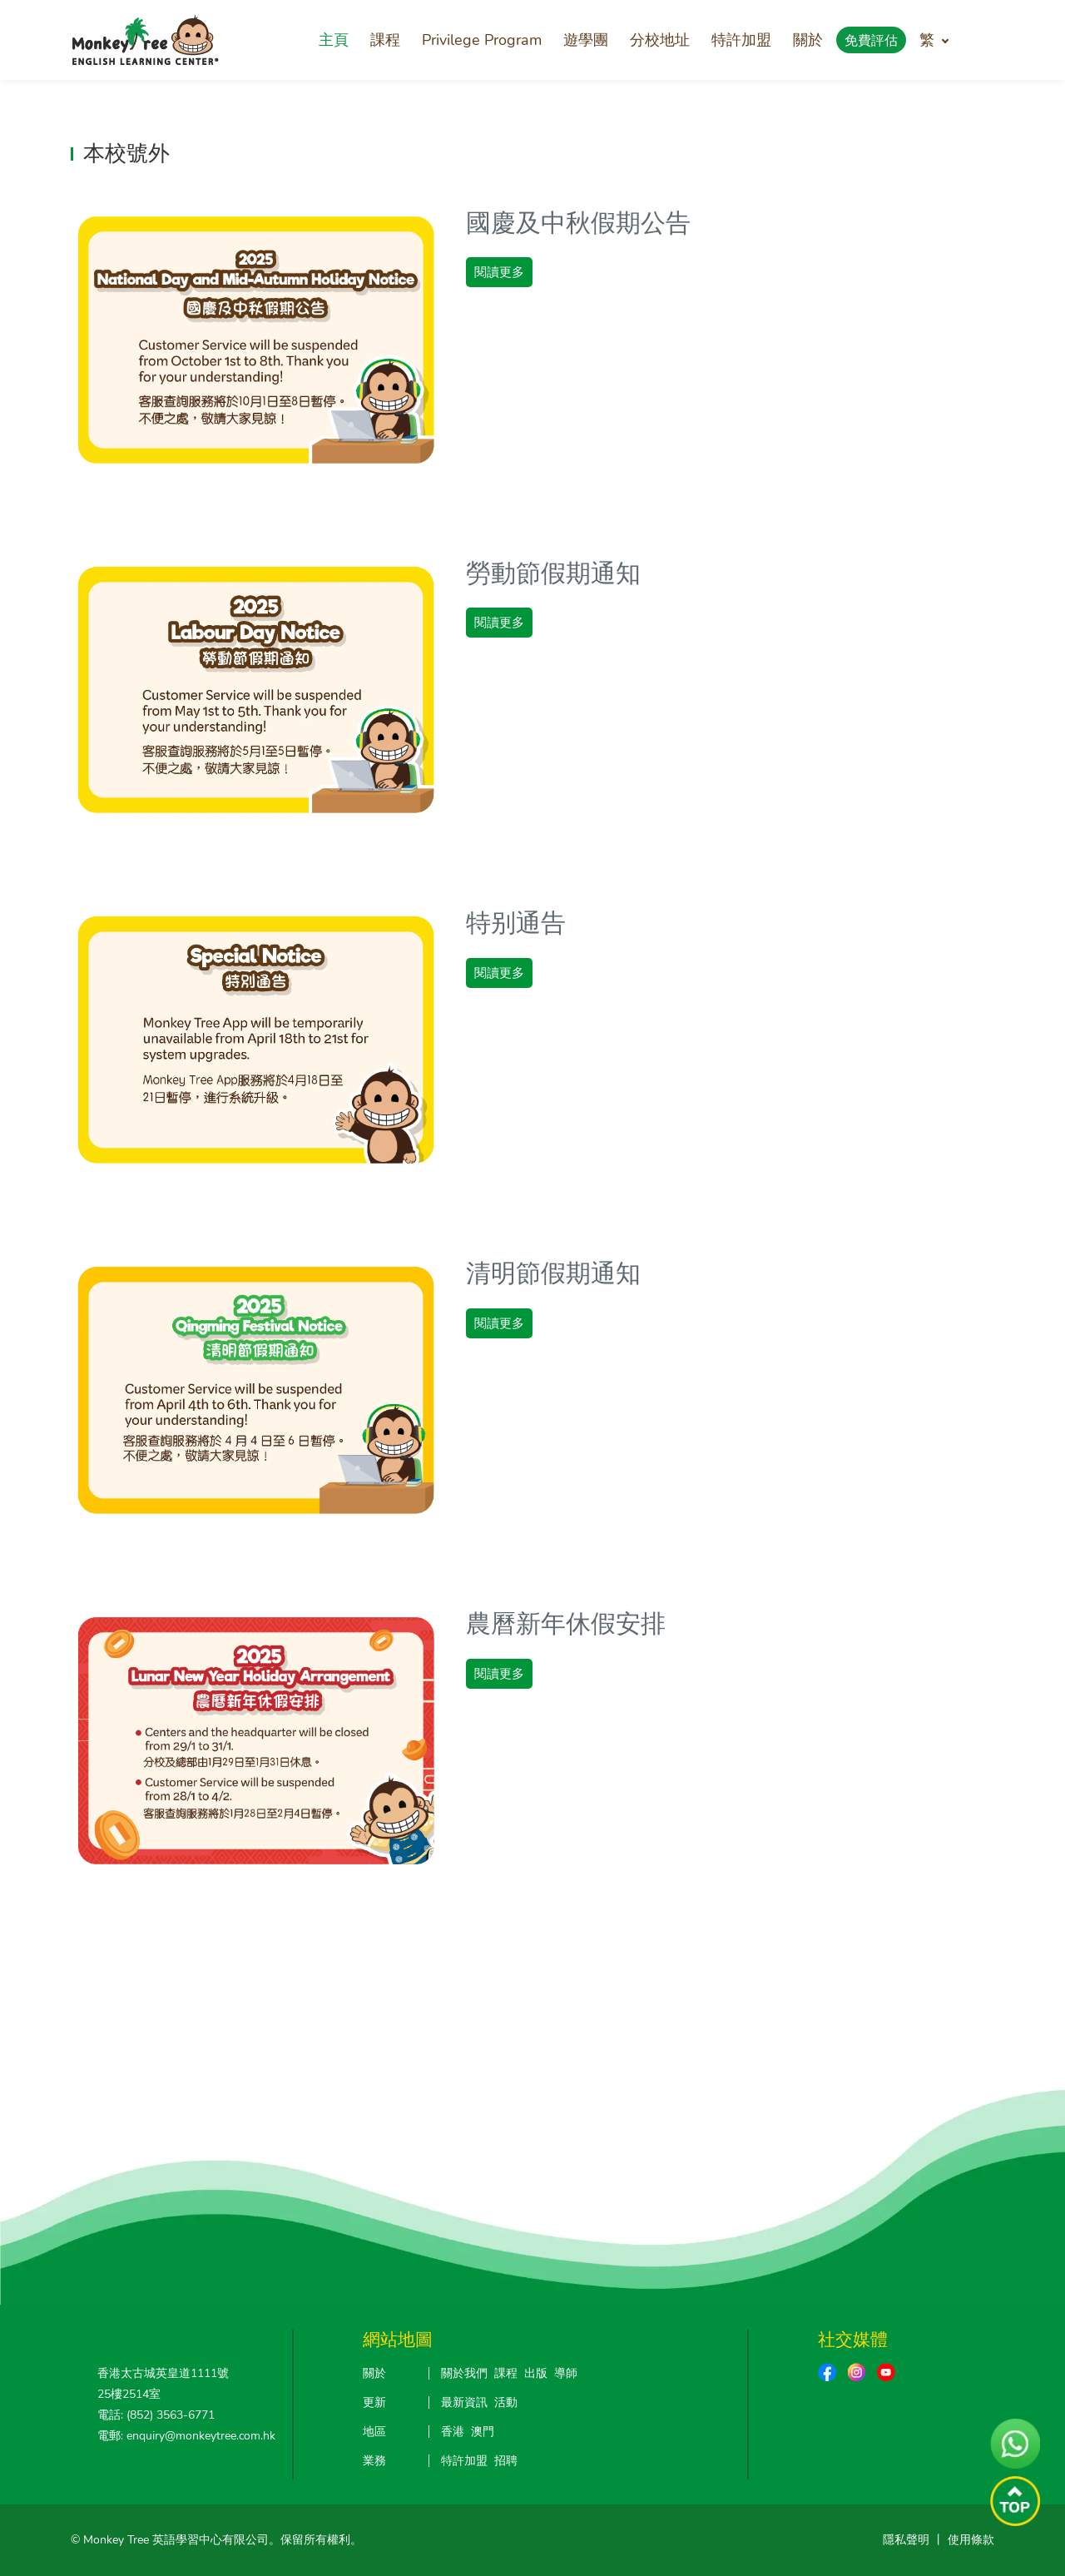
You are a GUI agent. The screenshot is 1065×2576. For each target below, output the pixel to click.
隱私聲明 (906, 2540)
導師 (565, 2373)
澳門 (482, 2432)
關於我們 (464, 2373)
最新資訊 (464, 2402)
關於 (808, 40)
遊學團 (585, 40)
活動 (506, 2402)
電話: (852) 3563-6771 (156, 2415)
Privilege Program (482, 40)
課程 (385, 40)
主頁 (334, 40)
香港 (452, 2432)
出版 (535, 2373)
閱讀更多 (499, 272)
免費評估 (871, 41)
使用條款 (971, 2540)
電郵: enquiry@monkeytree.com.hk (186, 2436)
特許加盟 (741, 40)
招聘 (506, 2461)
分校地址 (660, 40)
